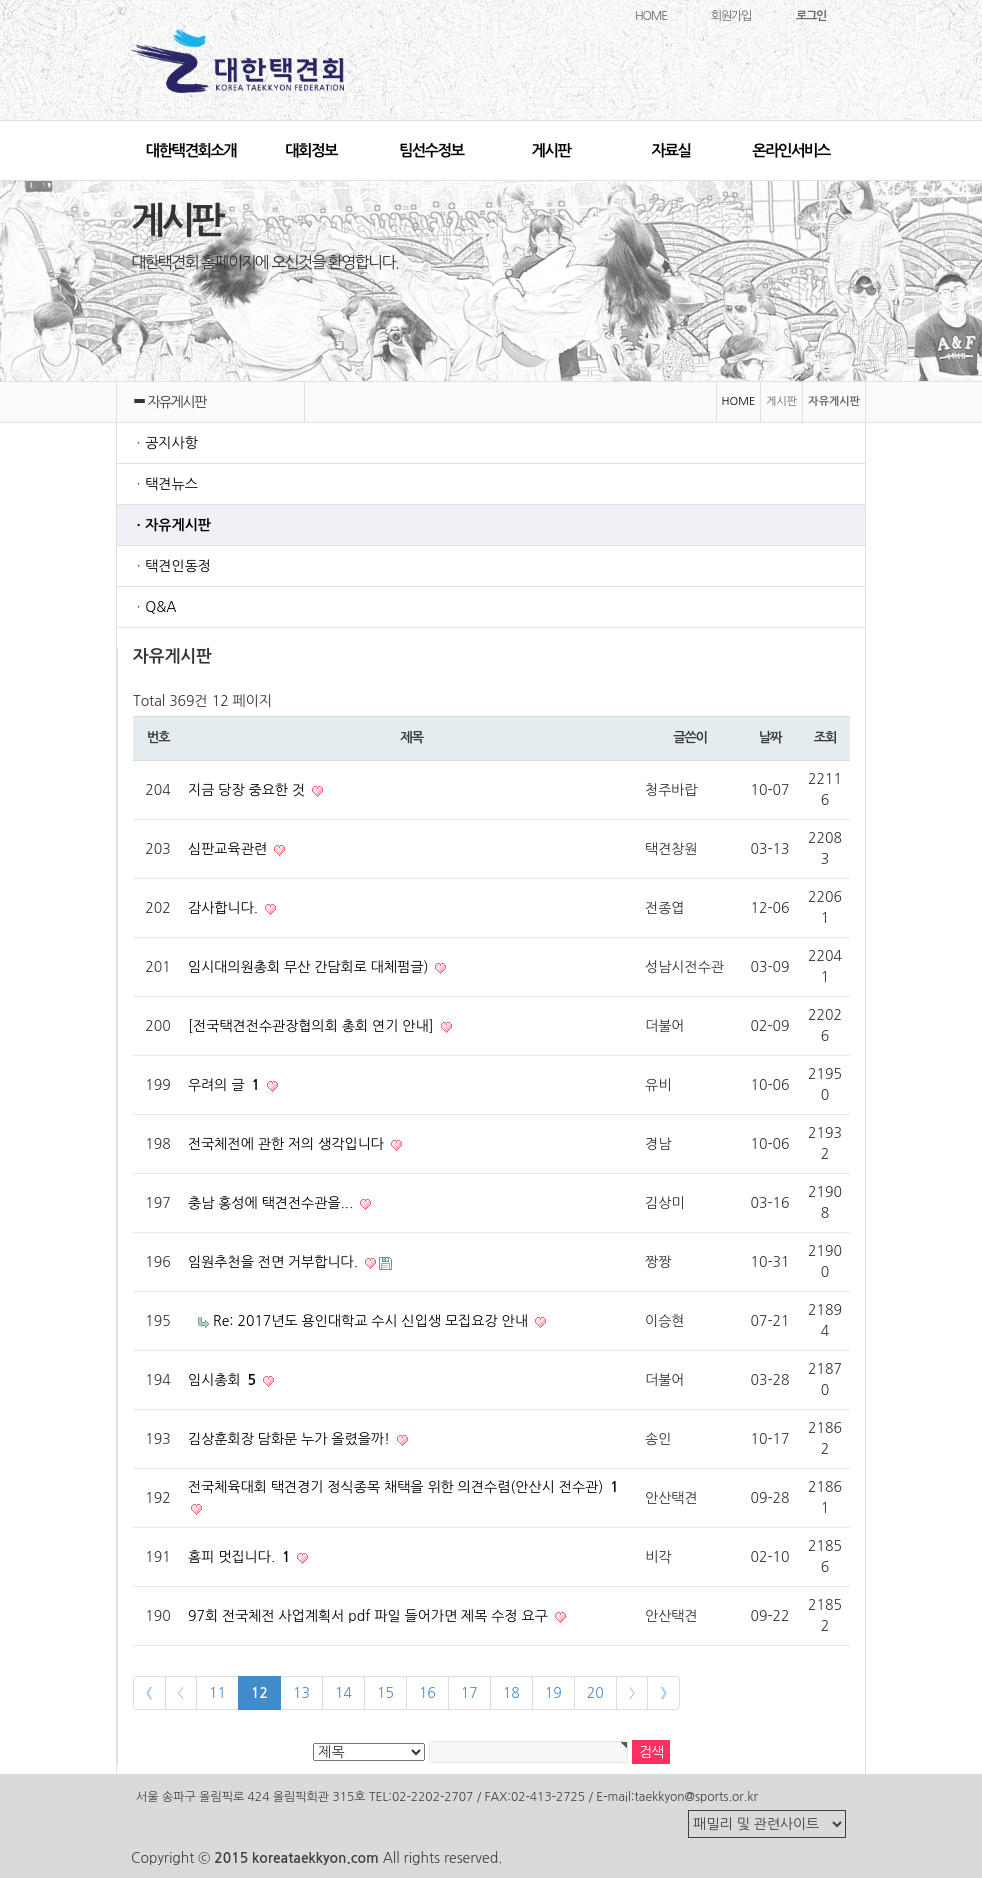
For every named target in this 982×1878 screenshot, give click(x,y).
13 (301, 1693)
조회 (825, 737)
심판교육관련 (229, 849)
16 (427, 1693)
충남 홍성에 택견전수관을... (272, 1203)
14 (343, 1693)
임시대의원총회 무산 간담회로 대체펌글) (310, 967)
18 (511, 1693)
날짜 (770, 737)
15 (385, 1693)
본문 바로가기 (0, 0)
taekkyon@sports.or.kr (695, 1797)
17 (469, 1693)
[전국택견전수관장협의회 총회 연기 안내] (313, 1026)
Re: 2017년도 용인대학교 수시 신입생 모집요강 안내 (372, 1321)
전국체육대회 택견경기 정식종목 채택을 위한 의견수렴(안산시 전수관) (403, 1487)
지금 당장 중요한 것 (248, 790)
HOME (651, 16)
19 (553, 1693)
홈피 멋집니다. (241, 1557)
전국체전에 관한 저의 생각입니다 (288, 1144)
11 (217, 1693)
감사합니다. (225, 908)
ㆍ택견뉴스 (165, 484)
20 (595, 1693)
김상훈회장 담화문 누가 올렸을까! (291, 1439)
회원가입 (731, 16)
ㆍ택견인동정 (171, 566)
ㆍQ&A (154, 607)
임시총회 (224, 1380)
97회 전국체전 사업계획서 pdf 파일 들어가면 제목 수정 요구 (370, 1616)
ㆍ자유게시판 (171, 525)
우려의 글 (226, 1085)
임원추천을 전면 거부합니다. (275, 1262)
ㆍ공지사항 (165, 443)
